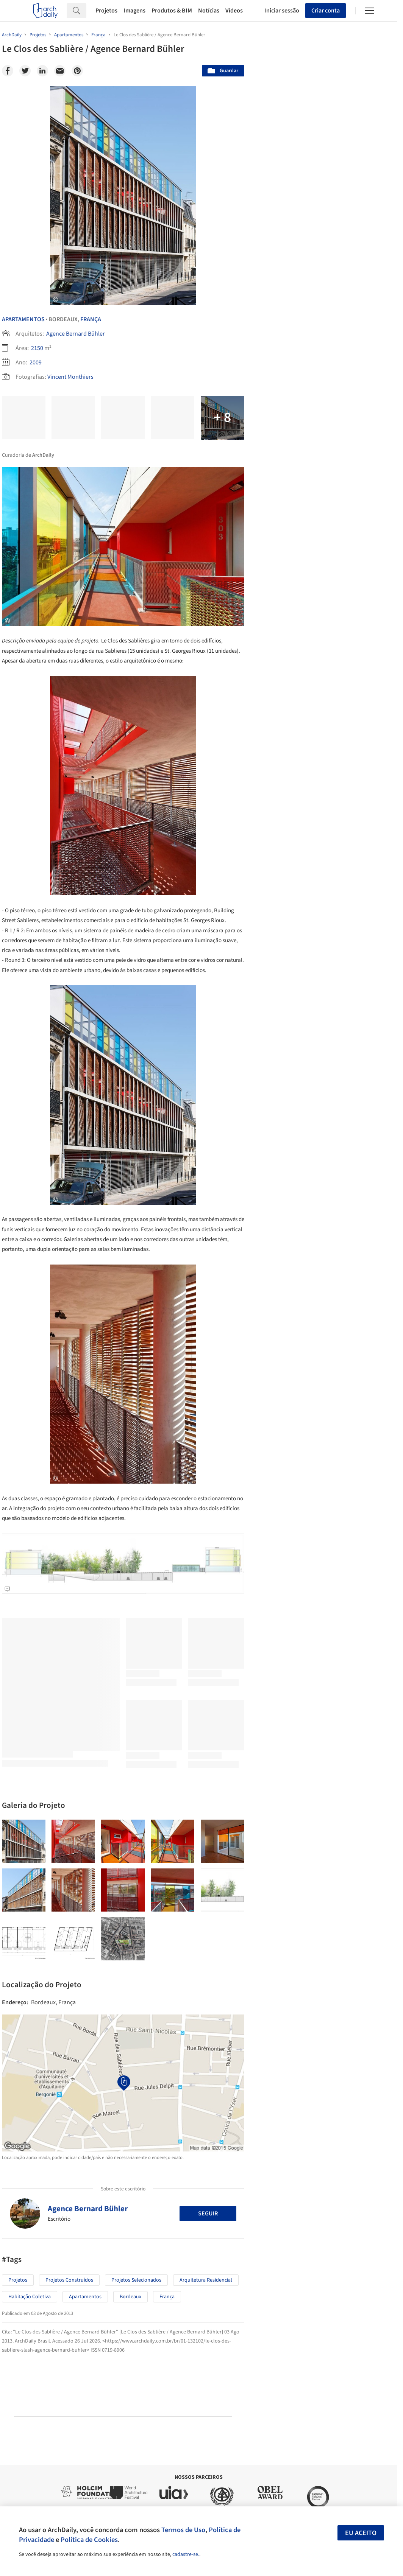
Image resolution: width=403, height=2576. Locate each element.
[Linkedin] (42, 70)
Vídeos (234, 11)
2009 (36, 362)
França (90, 319)
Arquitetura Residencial (206, 2280)
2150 (37, 348)
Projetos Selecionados (136, 2280)
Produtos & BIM (172, 11)
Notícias (208, 11)
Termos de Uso (183, 2530)
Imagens (134, 11)
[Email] (60, 70)
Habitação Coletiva (29, 2297)
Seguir (208, 2213)
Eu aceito (360, 2533)
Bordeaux (130, 2297)
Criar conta (325, 10)
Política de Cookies (89, 2540)
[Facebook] (7, 70)
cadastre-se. (185, 2554)
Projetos (106, 11)
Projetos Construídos (69, 2280)
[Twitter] (25, 70)
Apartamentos (23, 319)
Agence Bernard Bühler (75, 334)
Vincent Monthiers (70, 377)
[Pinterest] (77, 70)
